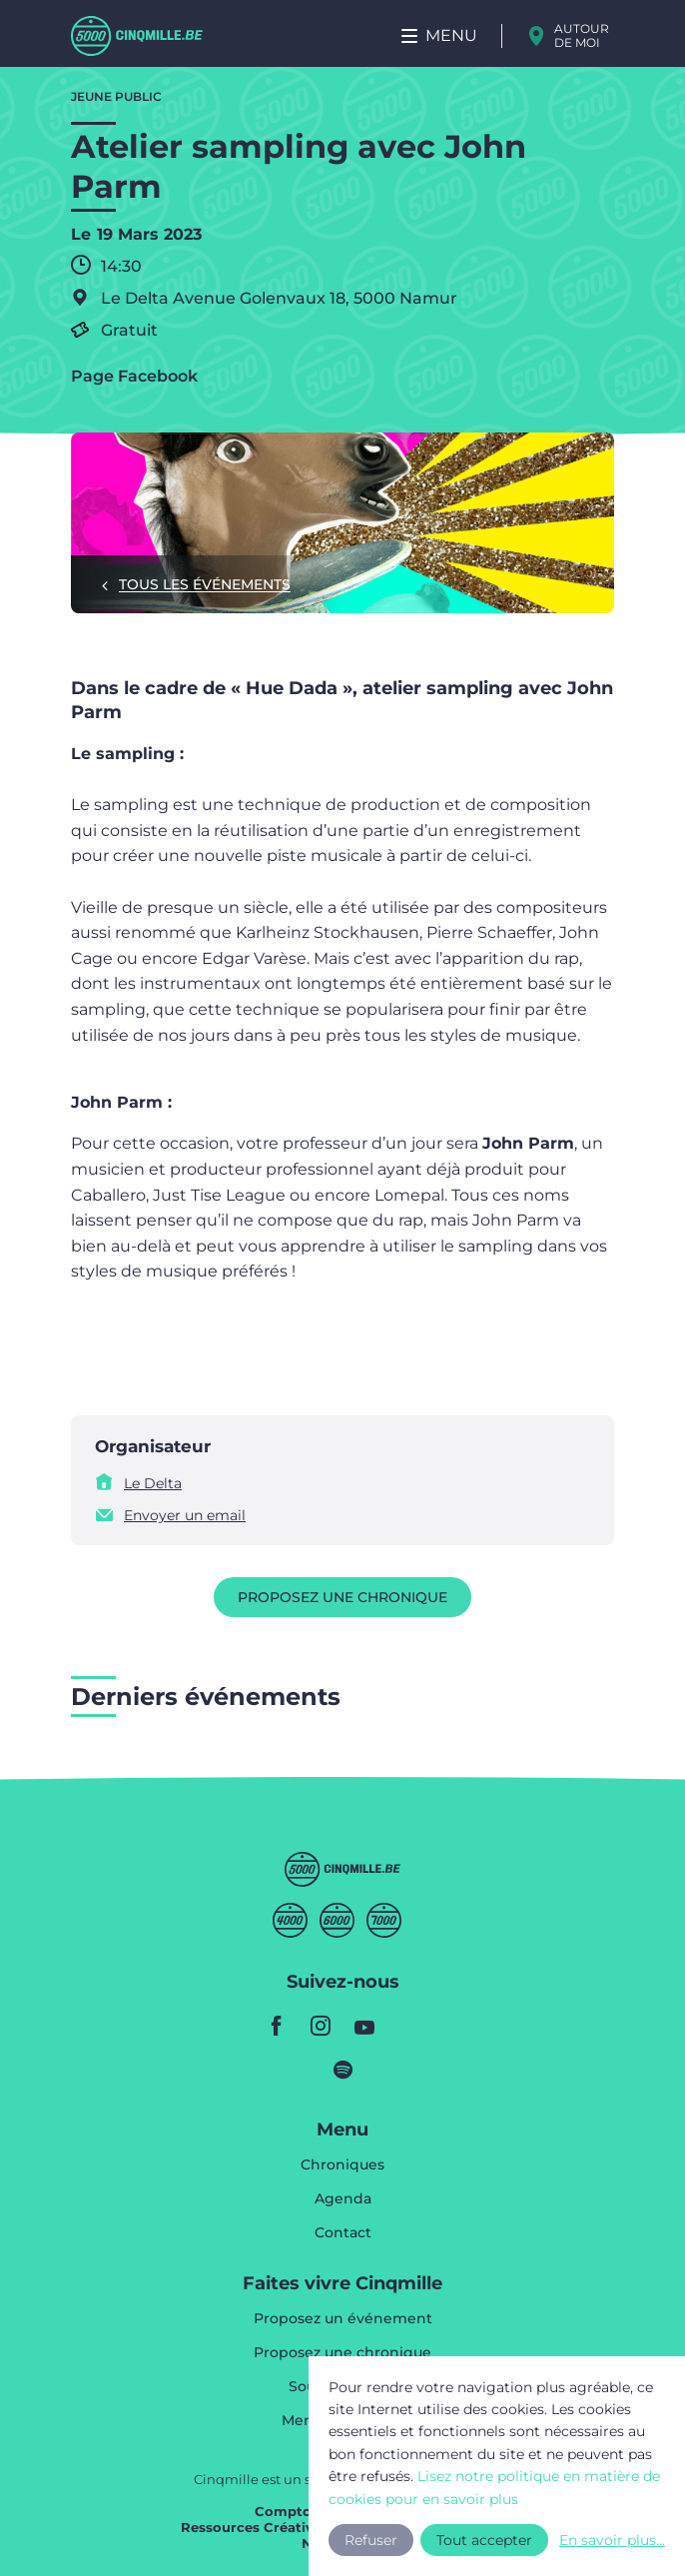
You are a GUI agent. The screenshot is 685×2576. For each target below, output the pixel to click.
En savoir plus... (591, 2533)
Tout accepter (484, 2533)
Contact (343, 2232)
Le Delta (153, 1483)
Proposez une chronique (342, 1597)
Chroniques (342, 2165)
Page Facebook (134, 376)
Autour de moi (581, 35)
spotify (342, 2070)
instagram (321, 2026)
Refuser (370, 2533)
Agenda (343, 2199)
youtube (364, 2026)
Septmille (383, 1920)
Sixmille (337, 1920)
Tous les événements (205, 584)
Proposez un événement (343, 2319)
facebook (277, 2026)
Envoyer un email (185, 1515)
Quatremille (290, 1920)
